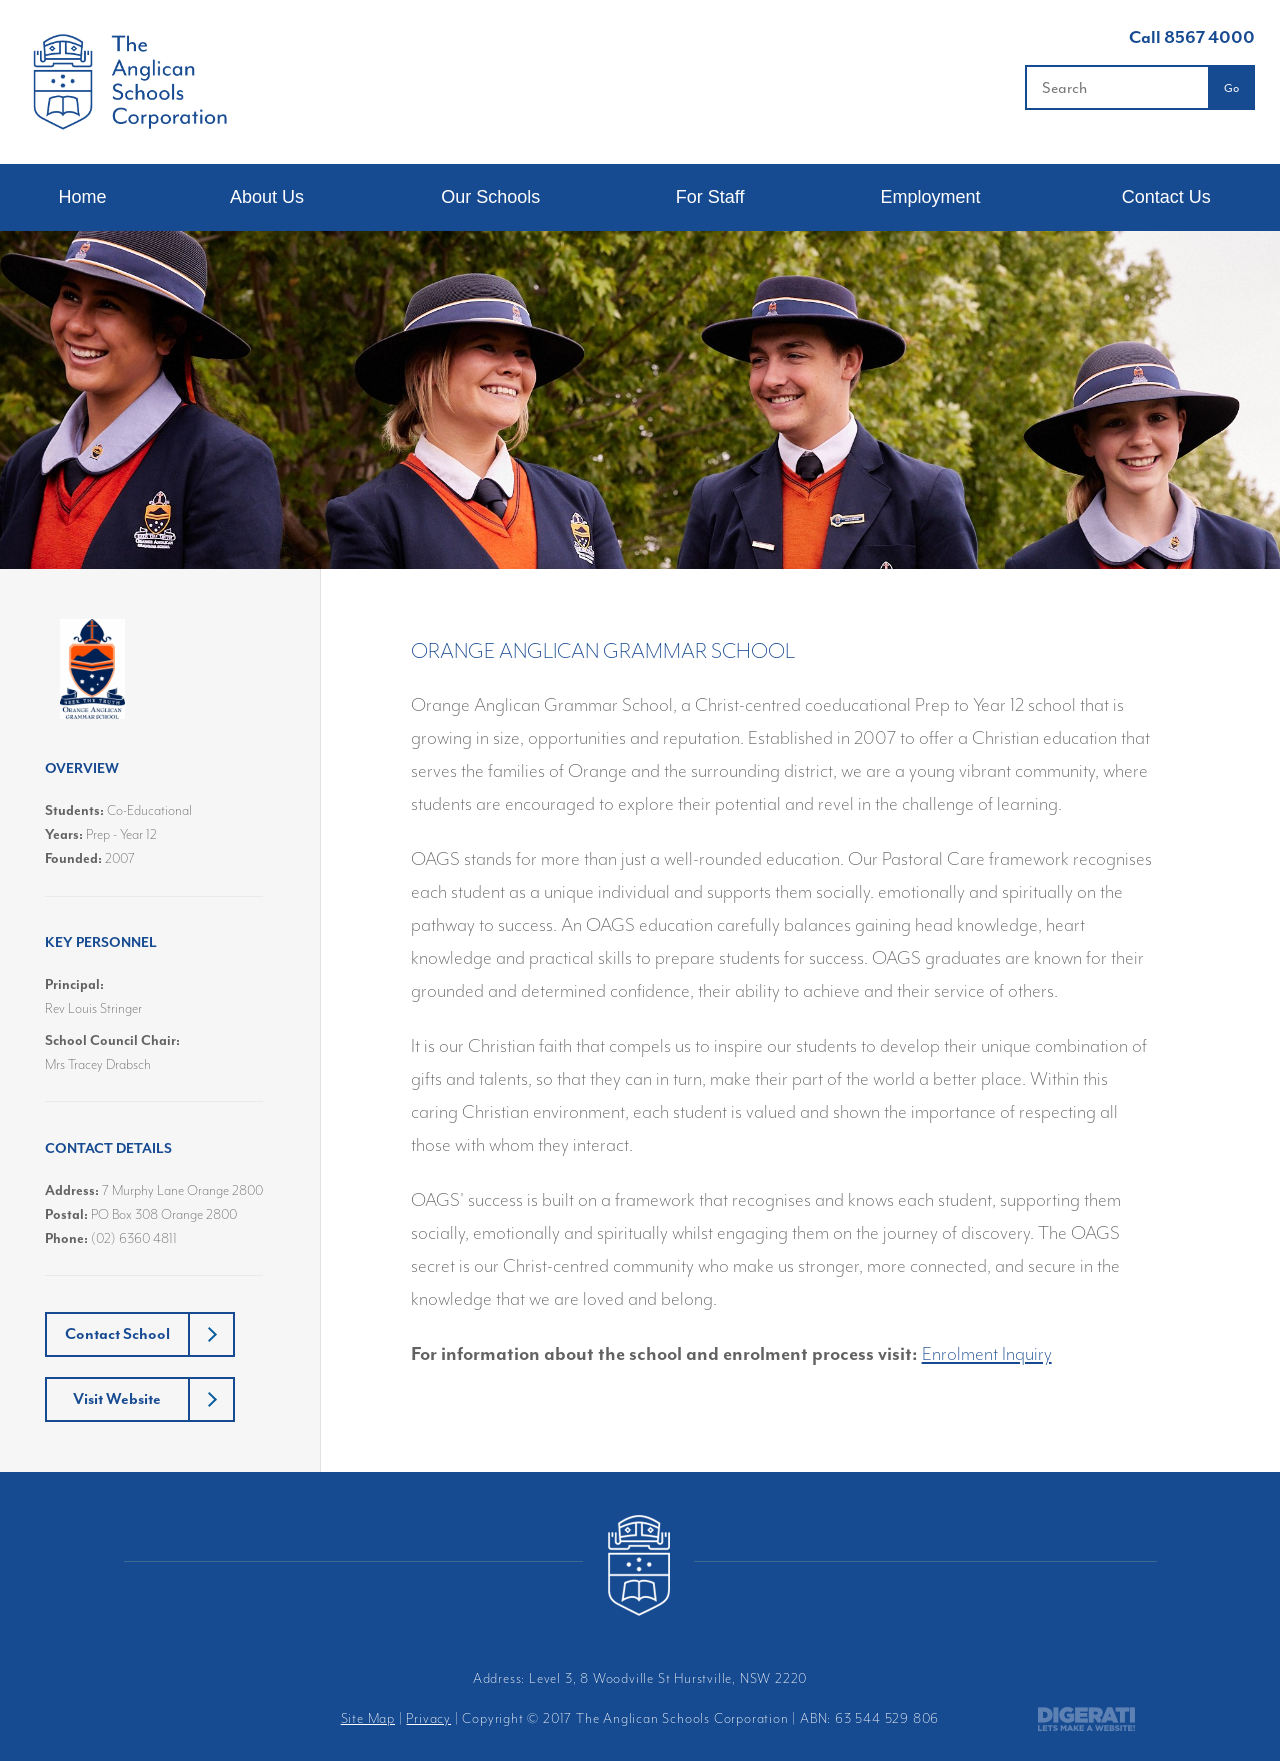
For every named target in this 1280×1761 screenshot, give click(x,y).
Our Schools (490, 197)
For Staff (710, 197)
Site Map (368, 1718)
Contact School (117, 1334)
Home (82, 197)
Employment (930, 197)
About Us (267, 197)
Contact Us (1166, 197)
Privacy (428, 1718)
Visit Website (117, 1399)
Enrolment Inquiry (987, 1354)
